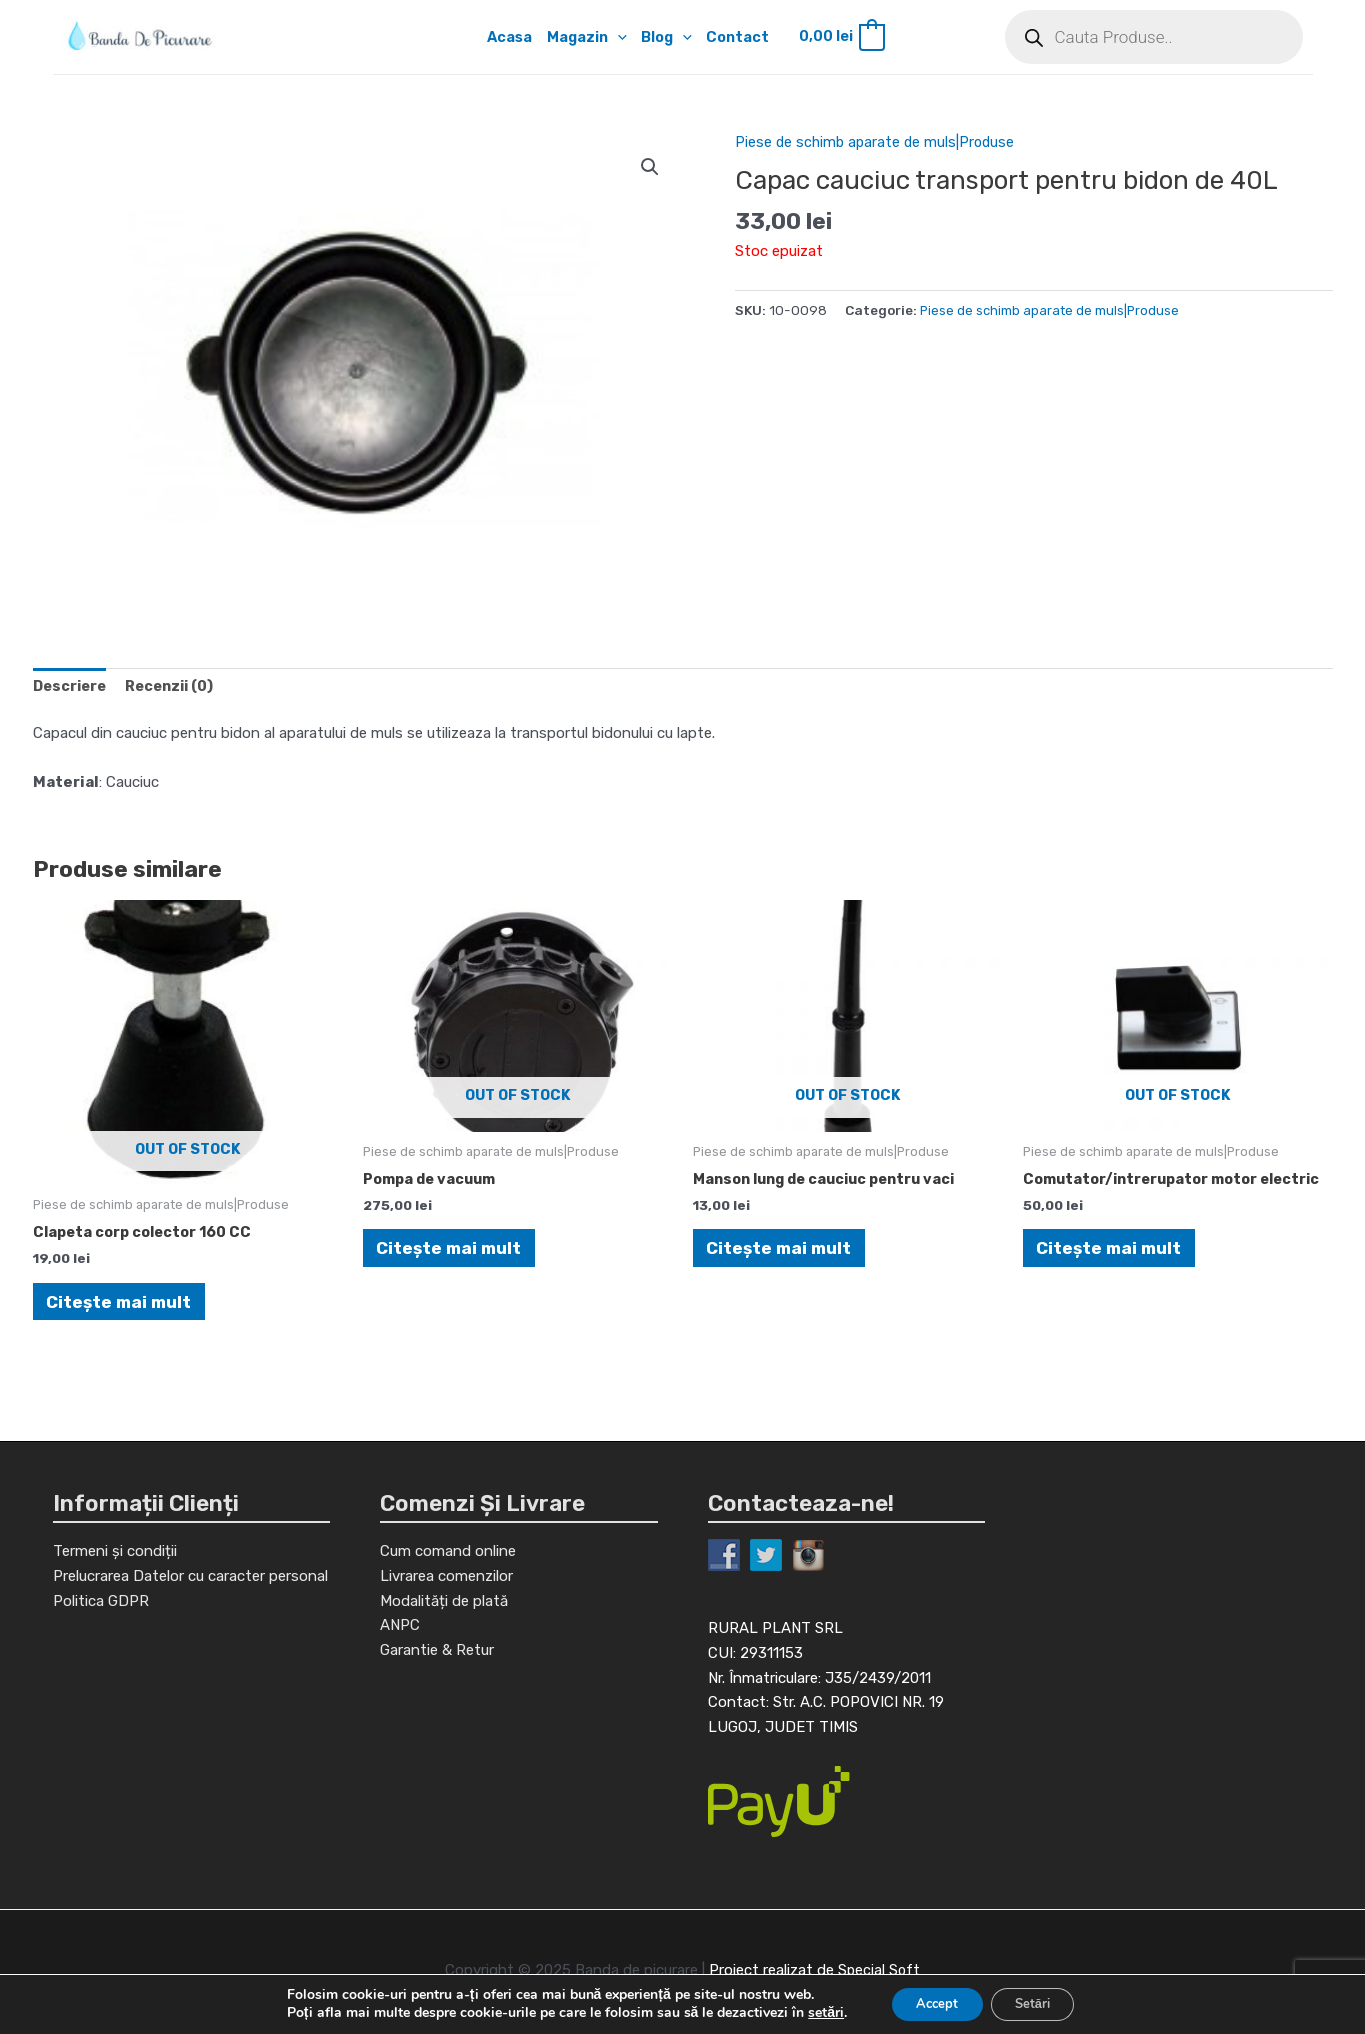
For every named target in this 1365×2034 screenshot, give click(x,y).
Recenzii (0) (177, 687)
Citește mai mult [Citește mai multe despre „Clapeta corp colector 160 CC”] (120, 1303)
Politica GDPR (101, 1606)
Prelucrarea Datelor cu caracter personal (190, 1581)
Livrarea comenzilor (446, 1581)
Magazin (584, 37)
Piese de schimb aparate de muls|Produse (878, 142)
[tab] (72, 688)
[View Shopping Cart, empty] (845, 37)
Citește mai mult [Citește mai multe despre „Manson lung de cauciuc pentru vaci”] (780, 1250)
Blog (666, 37)
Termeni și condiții (115, 1556)
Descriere (72, 687)
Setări (1039, 2002)
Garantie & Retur (437, 1655)
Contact (740, 37)
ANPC (400, 1630)
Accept (930, 2002)
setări (812, 2012)
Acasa (505, 37)
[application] (615, 37)
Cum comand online (448, 1556)
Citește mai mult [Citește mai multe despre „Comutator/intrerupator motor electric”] (1110, 1266)
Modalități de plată (444, 1606)
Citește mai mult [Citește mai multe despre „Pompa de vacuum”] (450, 1250)
